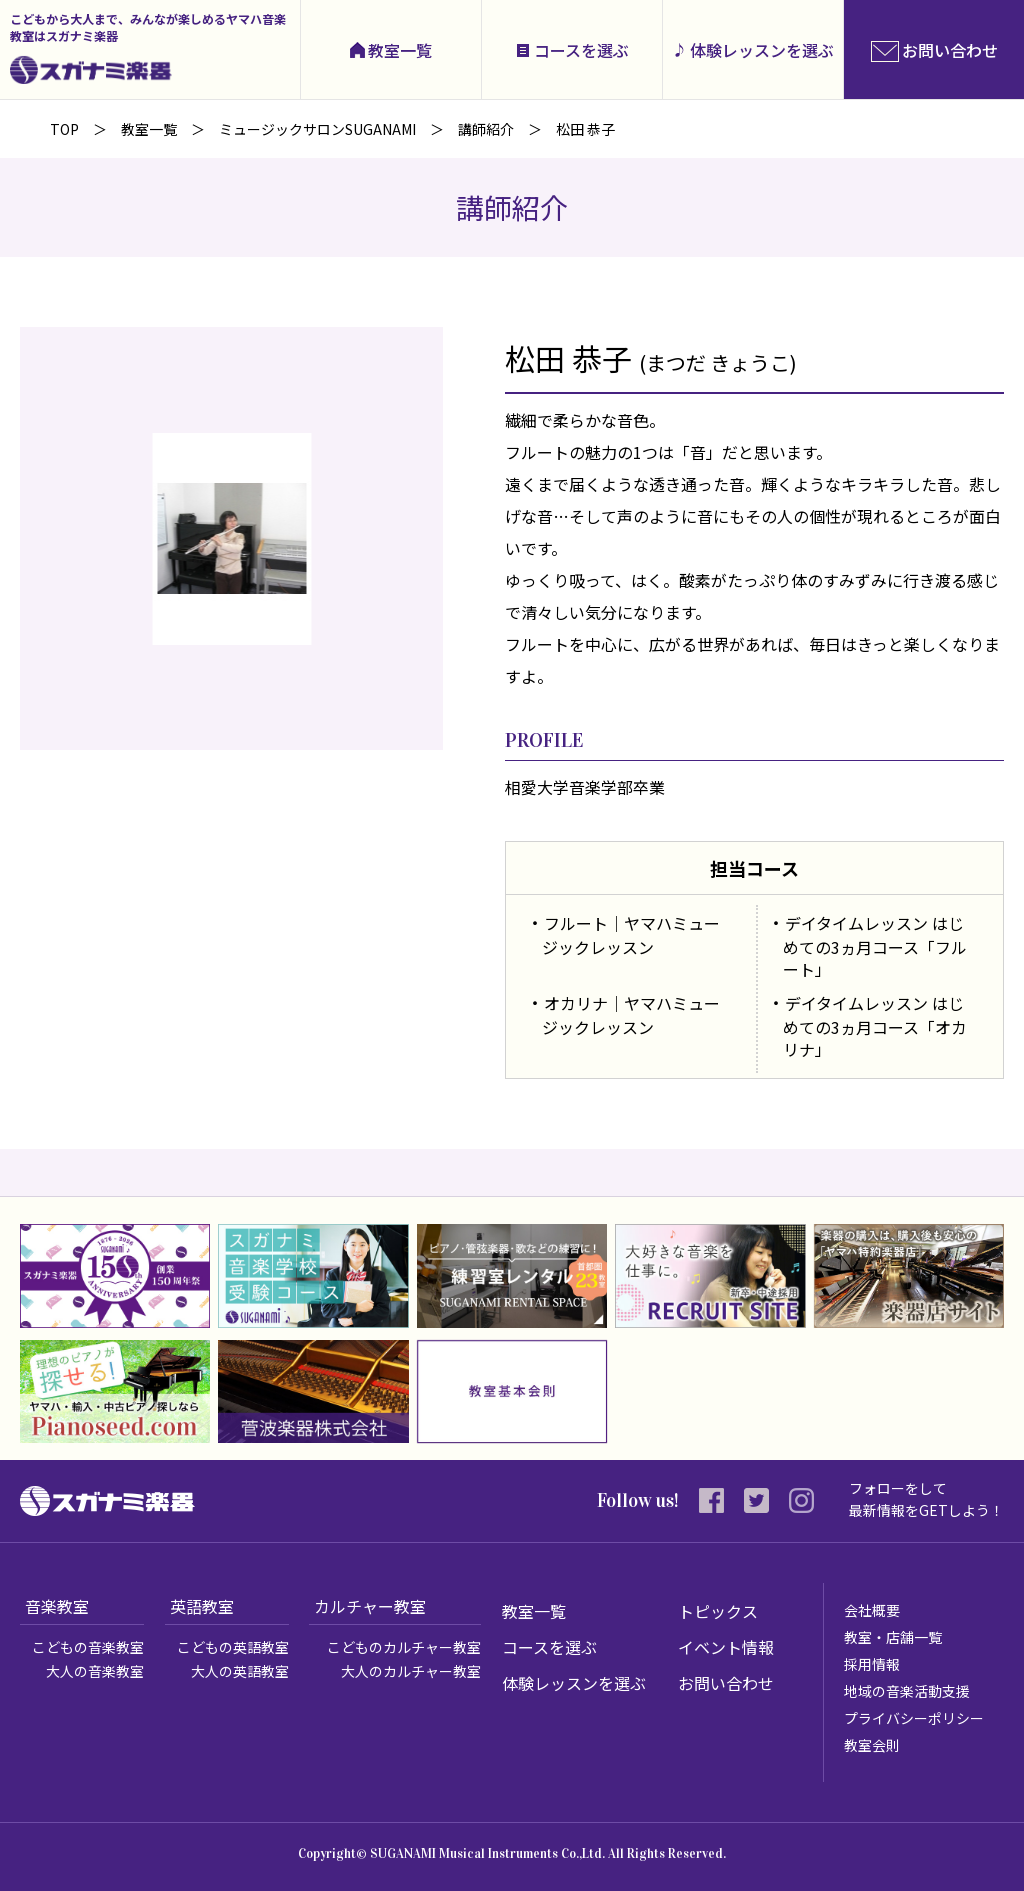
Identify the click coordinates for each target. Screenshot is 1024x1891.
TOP (64, 129)
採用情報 (872, 1664)
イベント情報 (726, 1647)
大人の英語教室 (240, 1671)
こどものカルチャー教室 (404, 1647)
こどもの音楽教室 (88, 1647)
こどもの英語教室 (233, 1647)
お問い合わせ (726, 1683)
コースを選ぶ (581, 50)
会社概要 (872, 1610)
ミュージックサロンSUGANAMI (317, 129)
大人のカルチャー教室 (411, 1671)
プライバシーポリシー (914, 1718)
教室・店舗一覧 (893, 1637)
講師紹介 (486, 129)
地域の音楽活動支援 (907, 1691)
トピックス (718, 1611)
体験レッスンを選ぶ (762, 50)
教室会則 (872, 1745)
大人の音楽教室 (95, 1671)
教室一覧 (400, 50)
